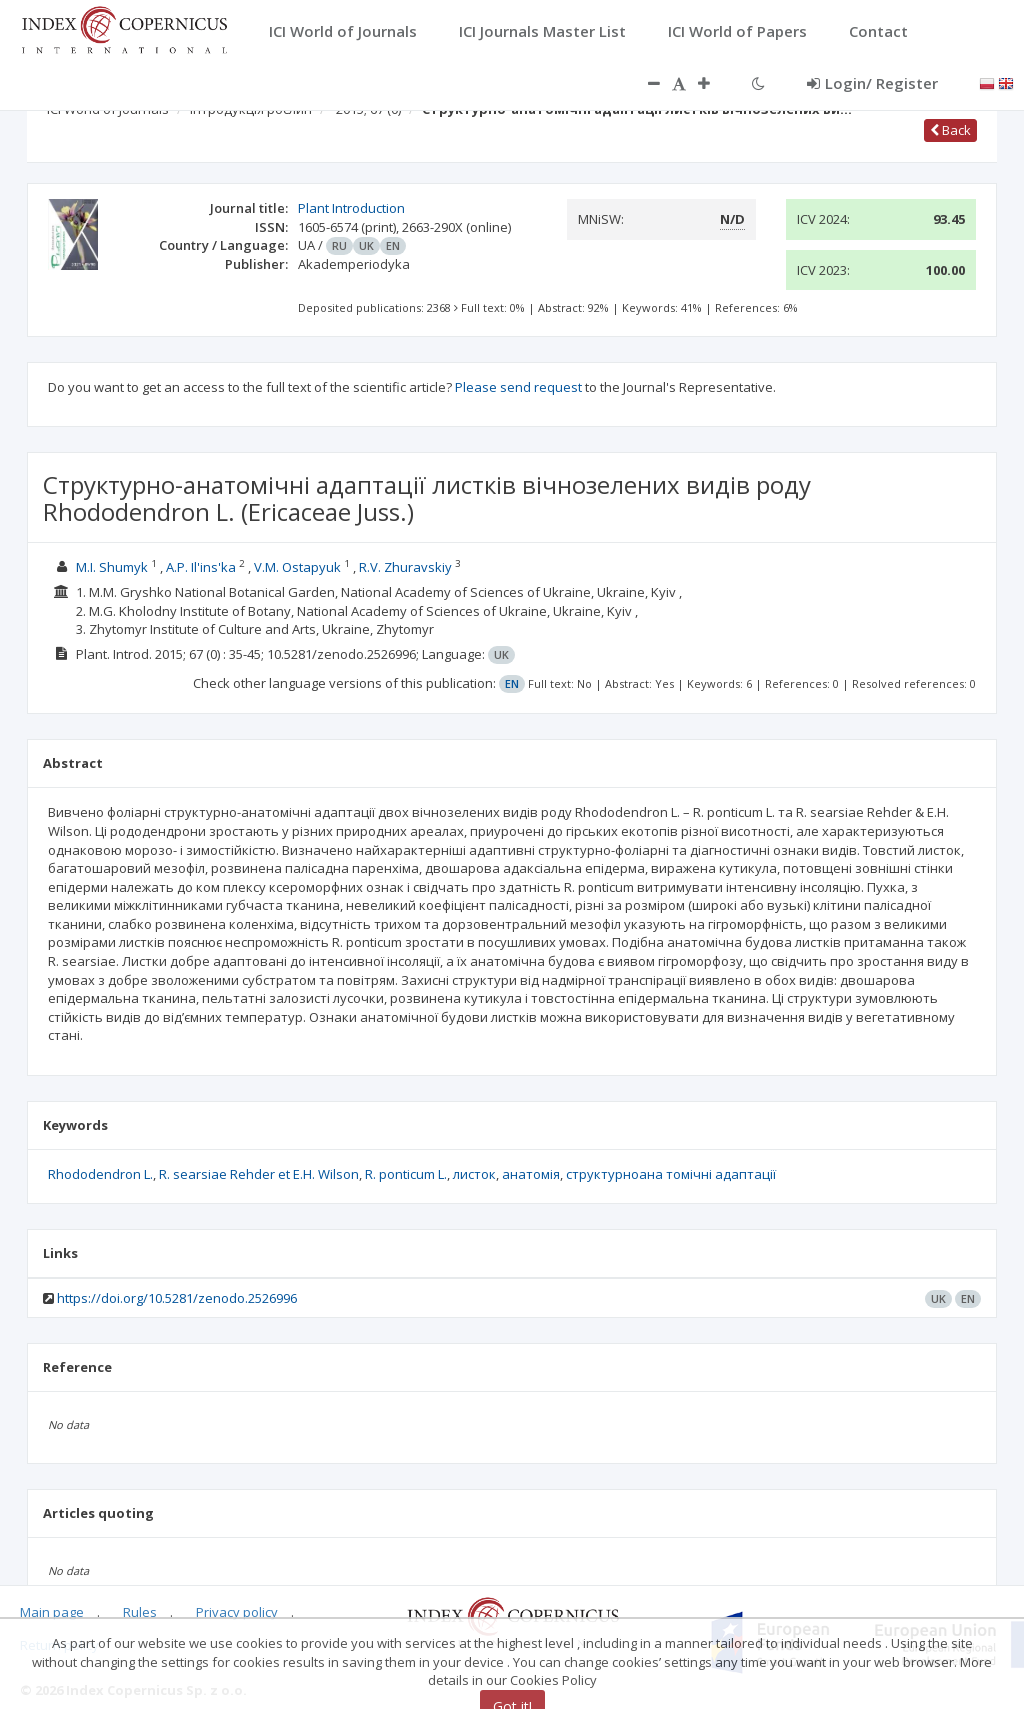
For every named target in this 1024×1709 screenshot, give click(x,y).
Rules (140, 1612)
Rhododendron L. (100, 1174)
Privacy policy (237, 1612)
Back (950, 130)
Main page (52, 1612)
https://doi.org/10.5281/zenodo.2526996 (177, 1298)
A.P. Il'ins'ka (201, 567)
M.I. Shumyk (112, 567)
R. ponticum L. (406, 1174)
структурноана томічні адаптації (671, 1174)
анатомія (531, 1174)
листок (474, 1174)
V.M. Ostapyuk (297, 567)
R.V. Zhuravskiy (405, 567)
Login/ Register (872, 83)
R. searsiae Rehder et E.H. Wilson (259, 1174)
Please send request (518, 387)
